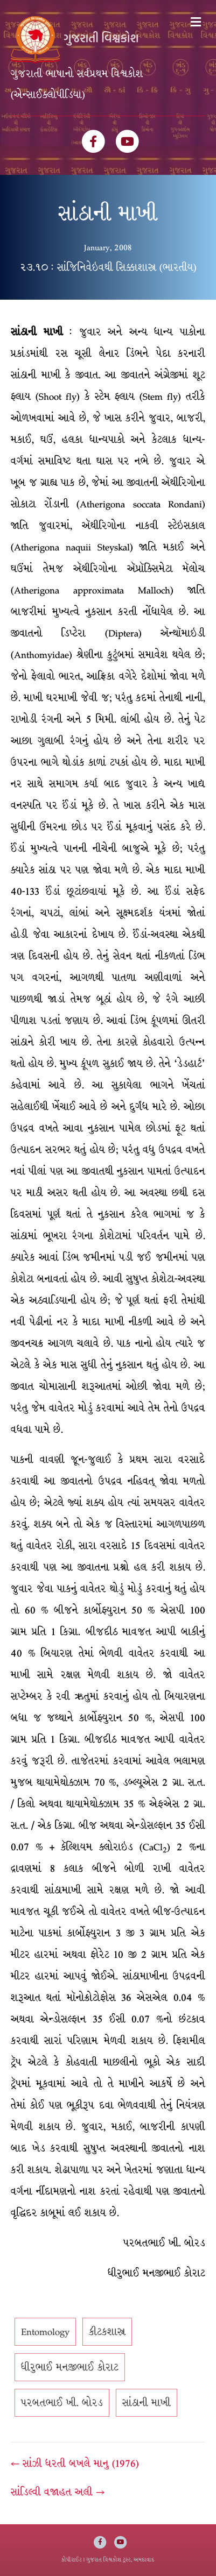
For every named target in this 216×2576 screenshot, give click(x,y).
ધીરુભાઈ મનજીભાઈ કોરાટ (70, 2367)
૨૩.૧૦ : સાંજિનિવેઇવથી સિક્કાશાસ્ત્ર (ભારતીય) (108, 267)
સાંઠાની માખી (146, 2402)
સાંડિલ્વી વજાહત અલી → (57, 2492)
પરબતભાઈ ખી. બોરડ (62, 2402)
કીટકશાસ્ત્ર (107, 2331)
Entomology (45, 2331)
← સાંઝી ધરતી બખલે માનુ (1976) (75, 2463)
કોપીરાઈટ (71, 2560)
